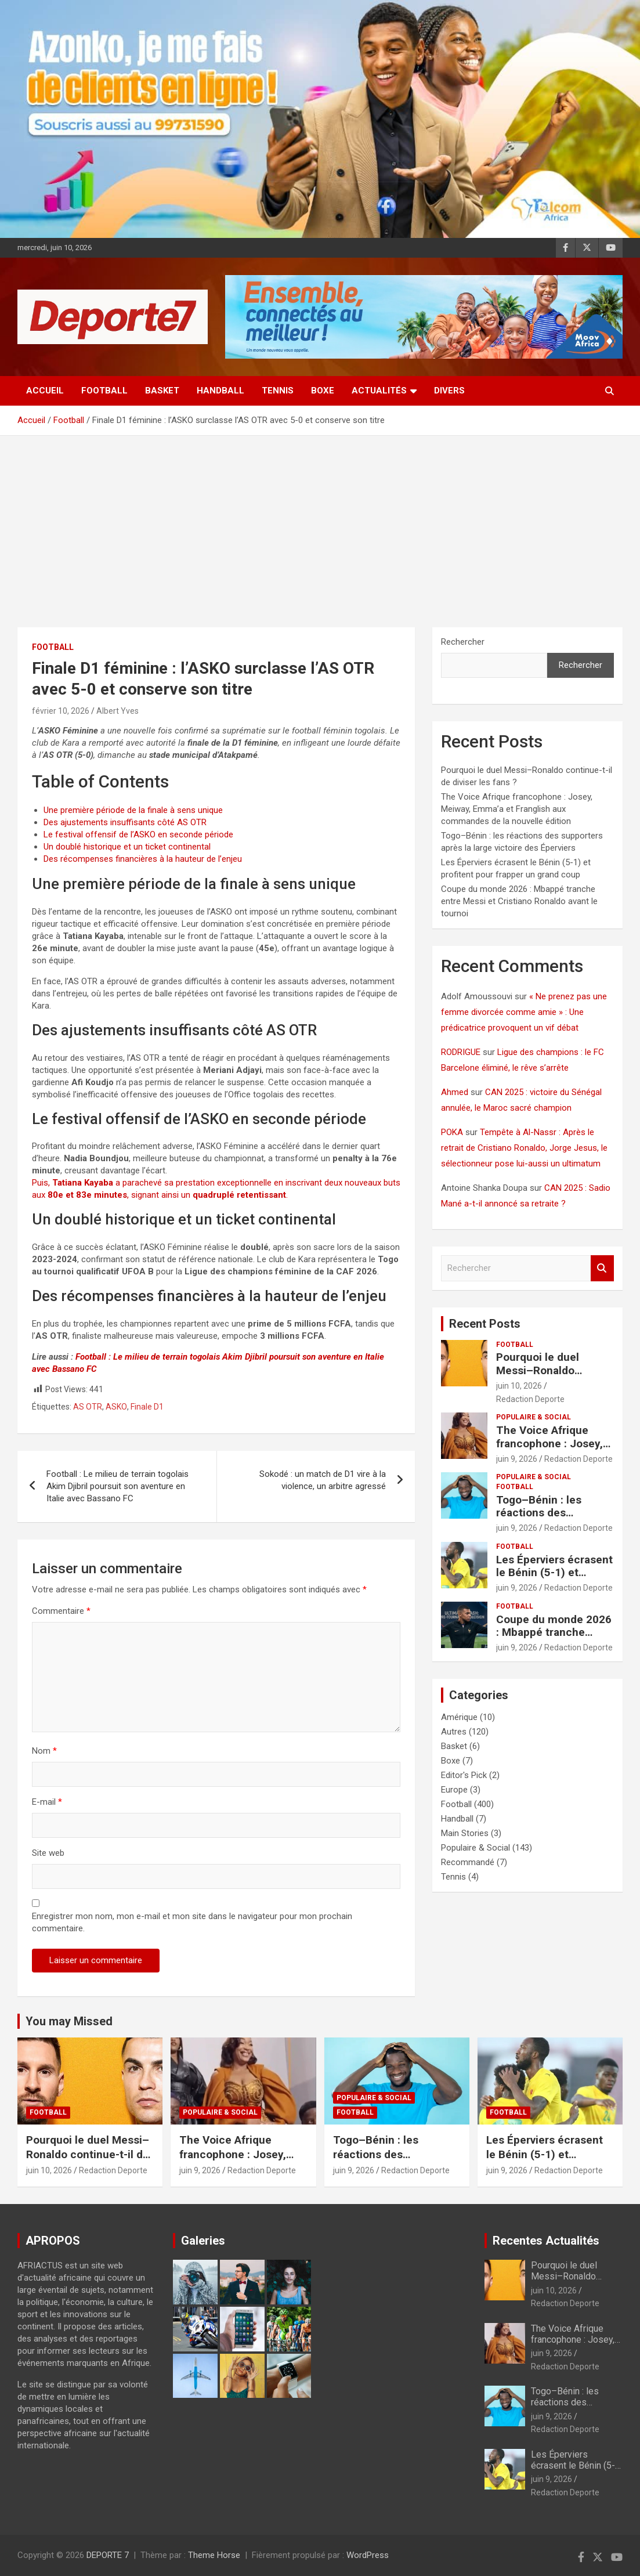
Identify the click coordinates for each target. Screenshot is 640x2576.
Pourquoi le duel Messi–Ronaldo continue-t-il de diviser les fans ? (554, 1376)
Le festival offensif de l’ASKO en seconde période (138, 834)
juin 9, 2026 (516, 1459)
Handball (220, 390)
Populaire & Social (533, 1417)
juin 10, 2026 (519, 1385)
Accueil (45, 390)
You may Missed (69, 2021)
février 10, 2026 (60, 711)
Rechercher (462, 642)
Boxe (322, 390)
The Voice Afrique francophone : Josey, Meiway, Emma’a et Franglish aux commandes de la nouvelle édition (516, 809)
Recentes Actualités (546, 2241)
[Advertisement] (320, 523)
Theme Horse (214, 2555)
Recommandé (467, 1862)
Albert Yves (117, 711)
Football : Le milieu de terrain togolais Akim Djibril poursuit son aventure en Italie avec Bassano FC (117, 1486)
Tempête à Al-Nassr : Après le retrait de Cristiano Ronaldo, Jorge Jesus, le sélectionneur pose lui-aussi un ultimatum (524, 1148)
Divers (449, 390)
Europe (454, 1789)
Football (104, 390)
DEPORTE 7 (107, 2555)
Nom (44, 1751)
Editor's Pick (464, 1775)
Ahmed (454, 1092)
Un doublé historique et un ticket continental (127, 846)
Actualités (379, 390)
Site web (48, 1853)
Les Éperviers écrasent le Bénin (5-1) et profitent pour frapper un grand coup (554, 1579)
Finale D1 (147, 1406)
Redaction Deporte (530, 1399)
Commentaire (61, 1611)
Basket (162, 390)
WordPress (367, 2555)
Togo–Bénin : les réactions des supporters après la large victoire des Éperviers (396, 2161)
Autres (454, 1731)
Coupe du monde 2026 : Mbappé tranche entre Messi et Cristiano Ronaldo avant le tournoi (519, 901)
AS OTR (87, 1406)
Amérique (459, 1717)
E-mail (47, 1802)
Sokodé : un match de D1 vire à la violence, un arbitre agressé (322, 1480)
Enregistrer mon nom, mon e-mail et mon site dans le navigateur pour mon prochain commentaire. (192, 1922)
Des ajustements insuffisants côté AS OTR (125, 822)
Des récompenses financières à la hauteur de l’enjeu (143, 859)
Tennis (278, 390)
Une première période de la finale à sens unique (133, 810)
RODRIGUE (460, 1052)
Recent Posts (484, 1324)
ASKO (116, 1406)
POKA (452, 1132)
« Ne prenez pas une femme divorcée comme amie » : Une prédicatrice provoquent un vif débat (524, 1012)
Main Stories (465, 1833)
